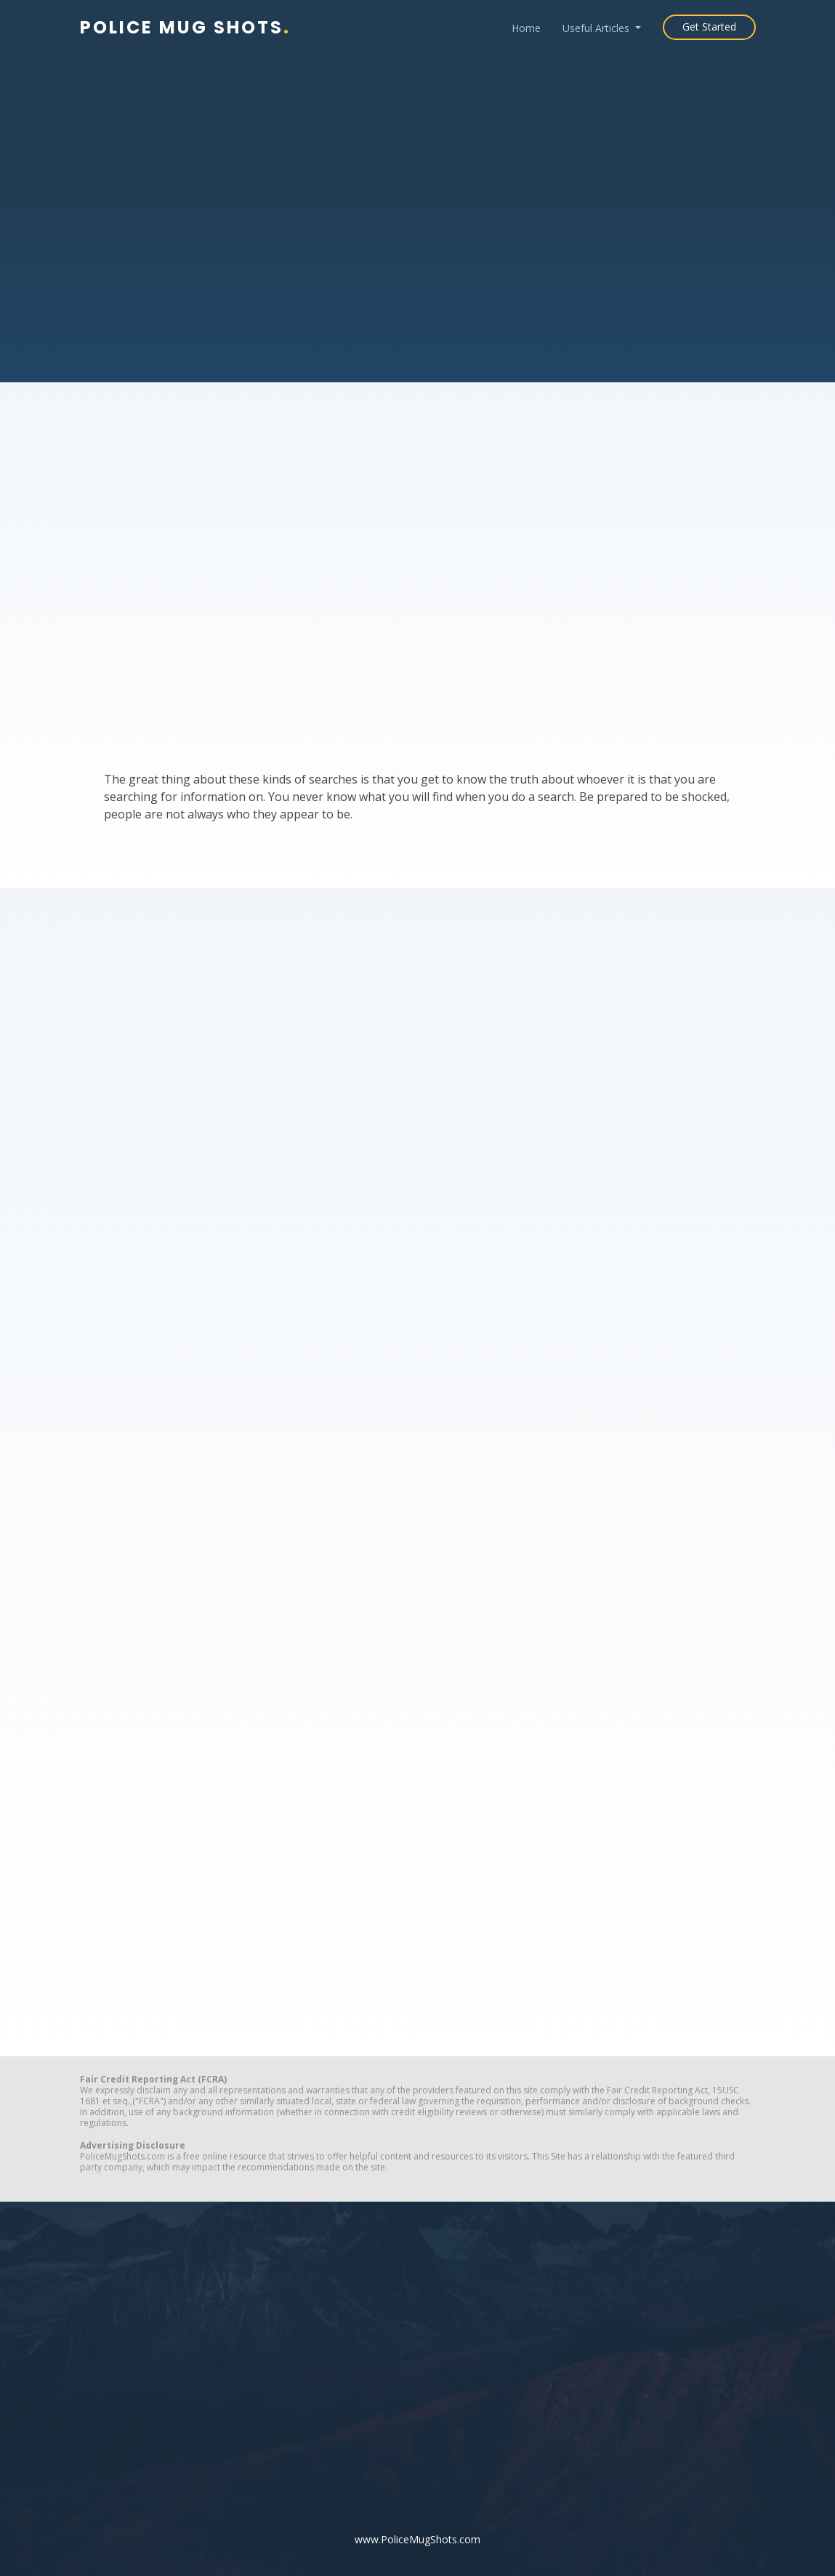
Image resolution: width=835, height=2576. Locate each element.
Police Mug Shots (185, 27)
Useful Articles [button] (597, 28)
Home (526, 28)
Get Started (709, 26)
